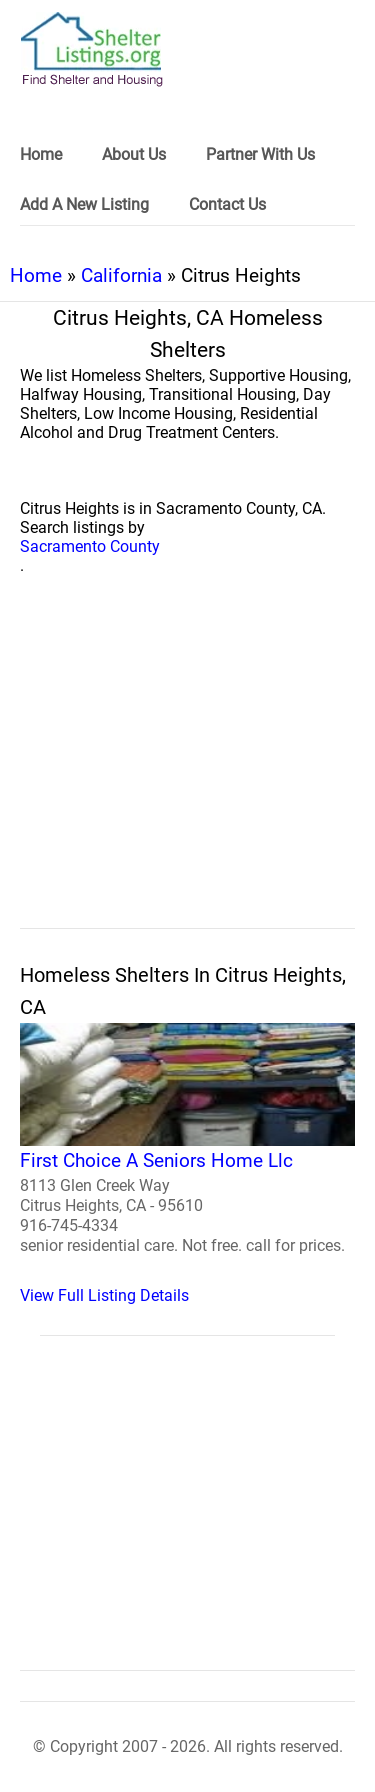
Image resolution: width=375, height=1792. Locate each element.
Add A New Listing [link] (84, 204)
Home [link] (41, 154)
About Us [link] (134, 154)
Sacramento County (90, 546)
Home (36, 275)
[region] (187, 774)
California (121, 275)
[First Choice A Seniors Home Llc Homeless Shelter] (187, 1164)
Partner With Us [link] (260, 154)
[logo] (92, 49)
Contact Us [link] (227, 204)
